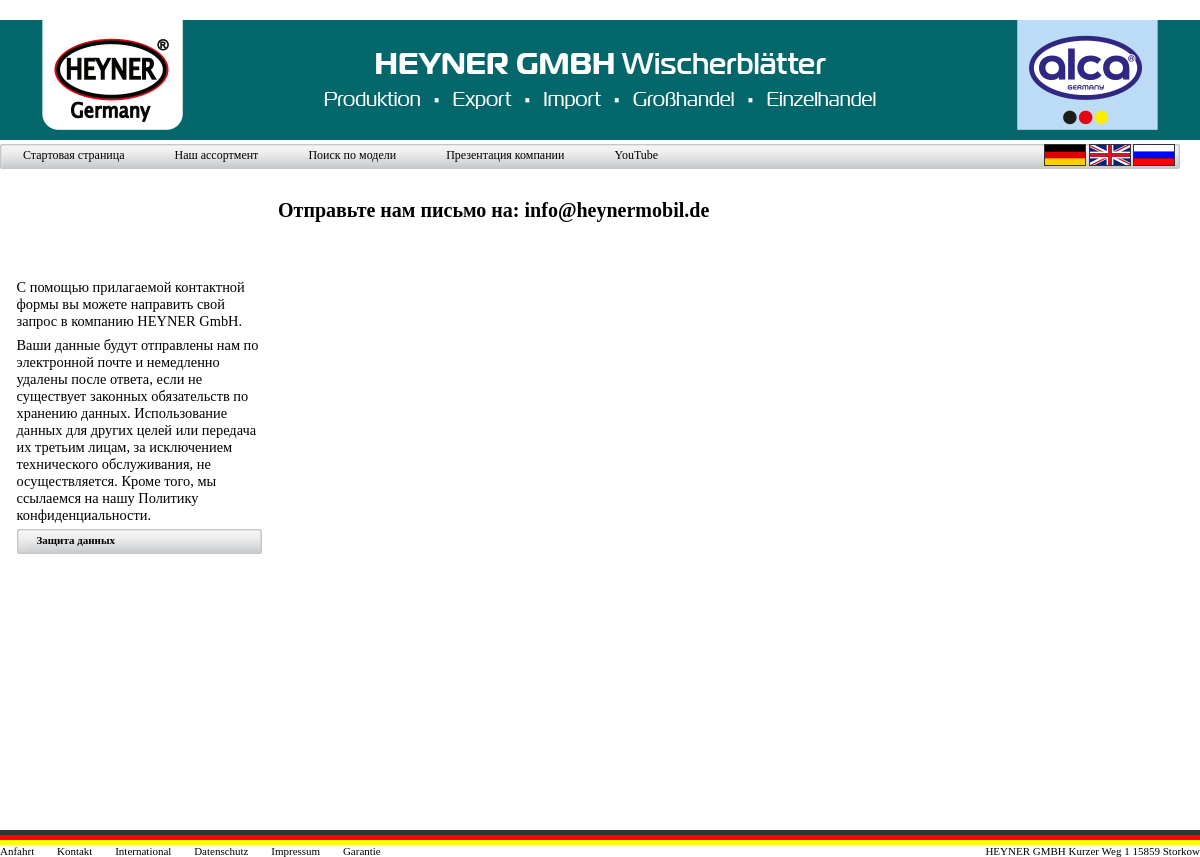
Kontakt (74, 851)
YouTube (636, 155)
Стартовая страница (73, 155)
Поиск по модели (352, 155)
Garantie (362, 851)
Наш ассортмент (216, 155)
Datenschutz (221, 851)
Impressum (295, 851)
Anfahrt (17, 851)
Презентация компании (505, 155)
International (143, 851)
